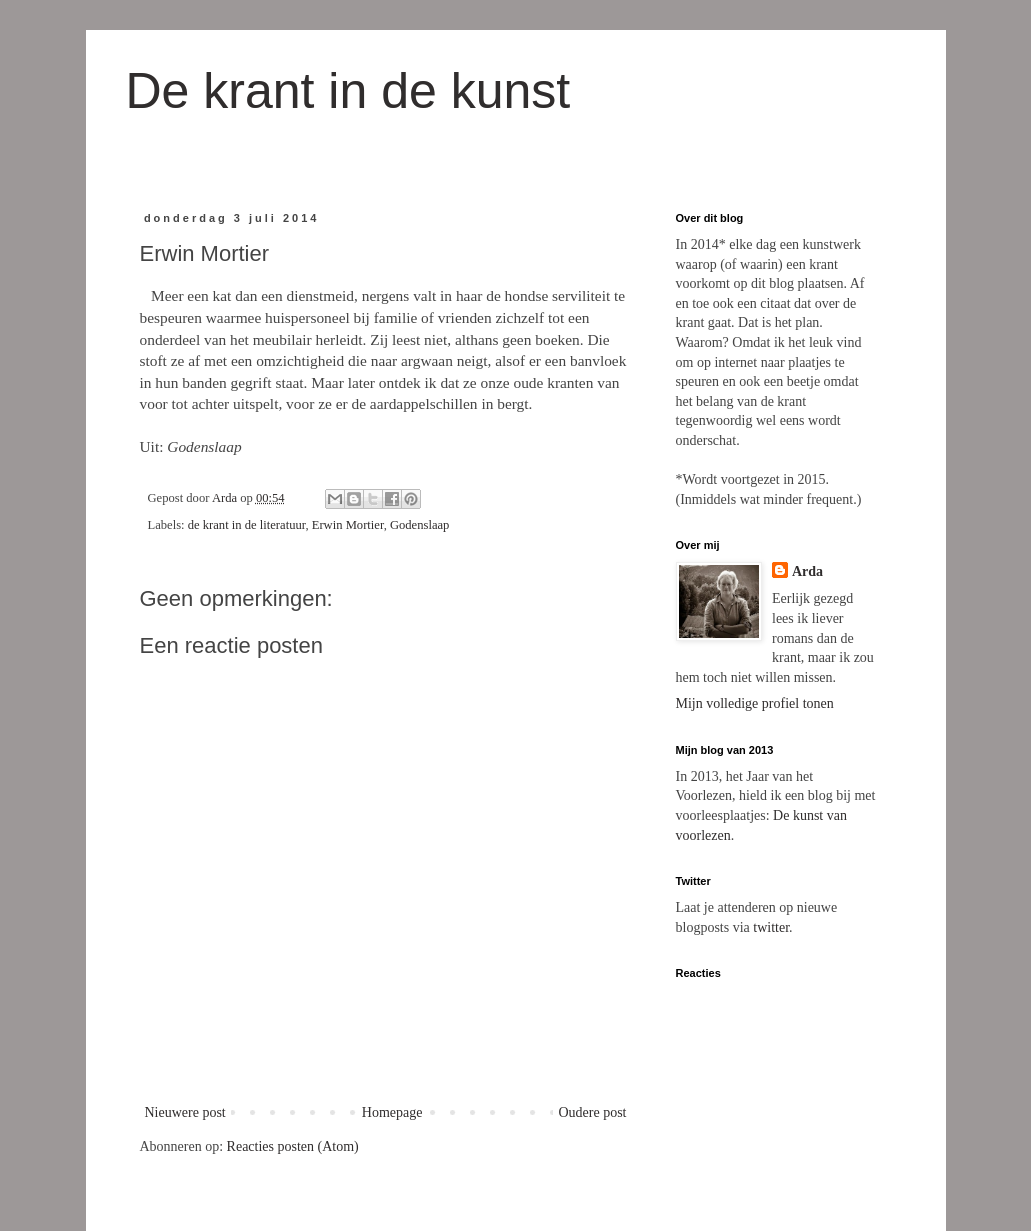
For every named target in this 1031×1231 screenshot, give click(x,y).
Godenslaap (419, 525)
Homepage (392, 1112)
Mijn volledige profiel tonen (755, 703)
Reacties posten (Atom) (293, 1146)
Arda (807, 571)
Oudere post (592, 1112)
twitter (771, 927)
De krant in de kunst (348, 91)
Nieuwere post (185, 1112)
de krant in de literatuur (247, 525)
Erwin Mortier (348, 525)
